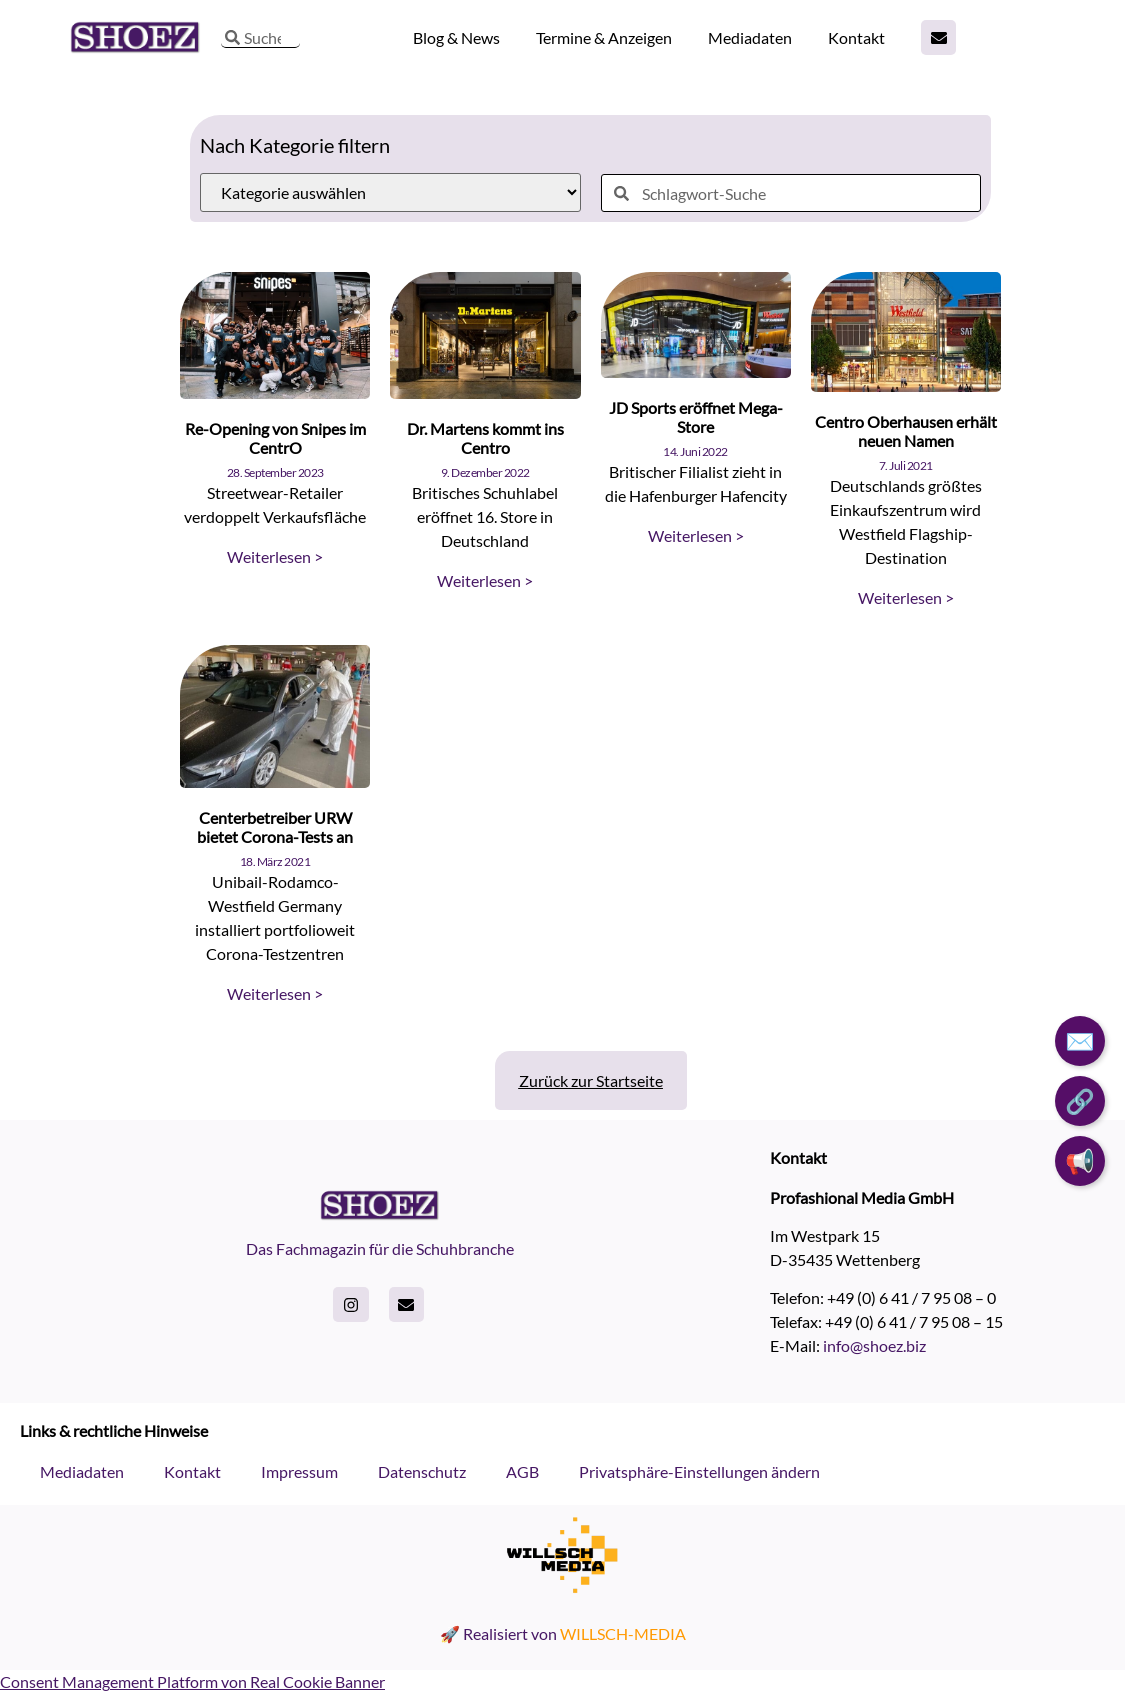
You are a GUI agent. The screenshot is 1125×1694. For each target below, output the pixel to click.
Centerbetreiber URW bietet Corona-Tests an (275, 827)
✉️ (1080, 1040)
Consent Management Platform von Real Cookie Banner (192, 1681)
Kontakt (856, 37)
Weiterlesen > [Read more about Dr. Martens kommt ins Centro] (485, 580)
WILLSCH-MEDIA (623, 1633)
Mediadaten (750, 37)
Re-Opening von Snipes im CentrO (275, 438)
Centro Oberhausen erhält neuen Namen (906, 431)
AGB (522, 1471)
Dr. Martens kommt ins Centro (485, 438)
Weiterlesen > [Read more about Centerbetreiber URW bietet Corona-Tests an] (275, 993)
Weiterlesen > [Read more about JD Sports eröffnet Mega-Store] (696, 535)
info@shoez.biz (874, 1345)
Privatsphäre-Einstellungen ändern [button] (699, 1471)
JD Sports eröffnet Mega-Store (696, 417)
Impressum (299, 1471)
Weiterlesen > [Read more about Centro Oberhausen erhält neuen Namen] (906, 597)
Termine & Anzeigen (604, 37)
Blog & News (456, 37)
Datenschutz (422, 1471)
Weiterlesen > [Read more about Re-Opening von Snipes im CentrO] (275, 556)
